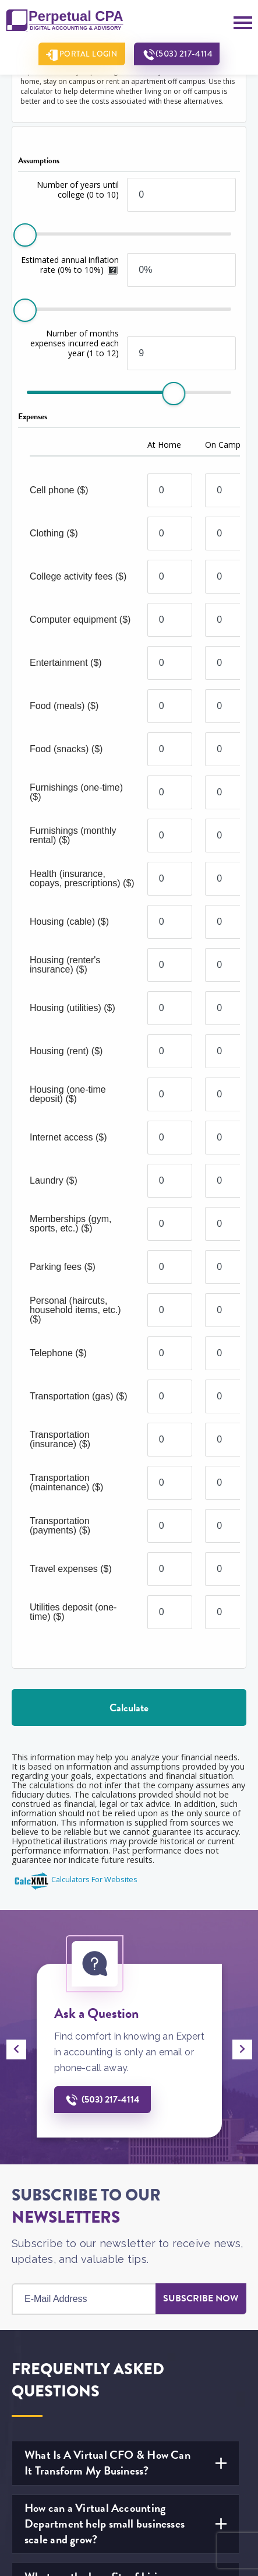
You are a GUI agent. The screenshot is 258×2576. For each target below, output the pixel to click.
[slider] (25, 235)
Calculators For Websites (94, 1879)
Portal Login (86, 54)
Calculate (129, 1707)
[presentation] (16, 2049)
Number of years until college (78, 189)
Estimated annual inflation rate (70, 264)
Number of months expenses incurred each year (74, 343)
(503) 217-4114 (187, 54)
